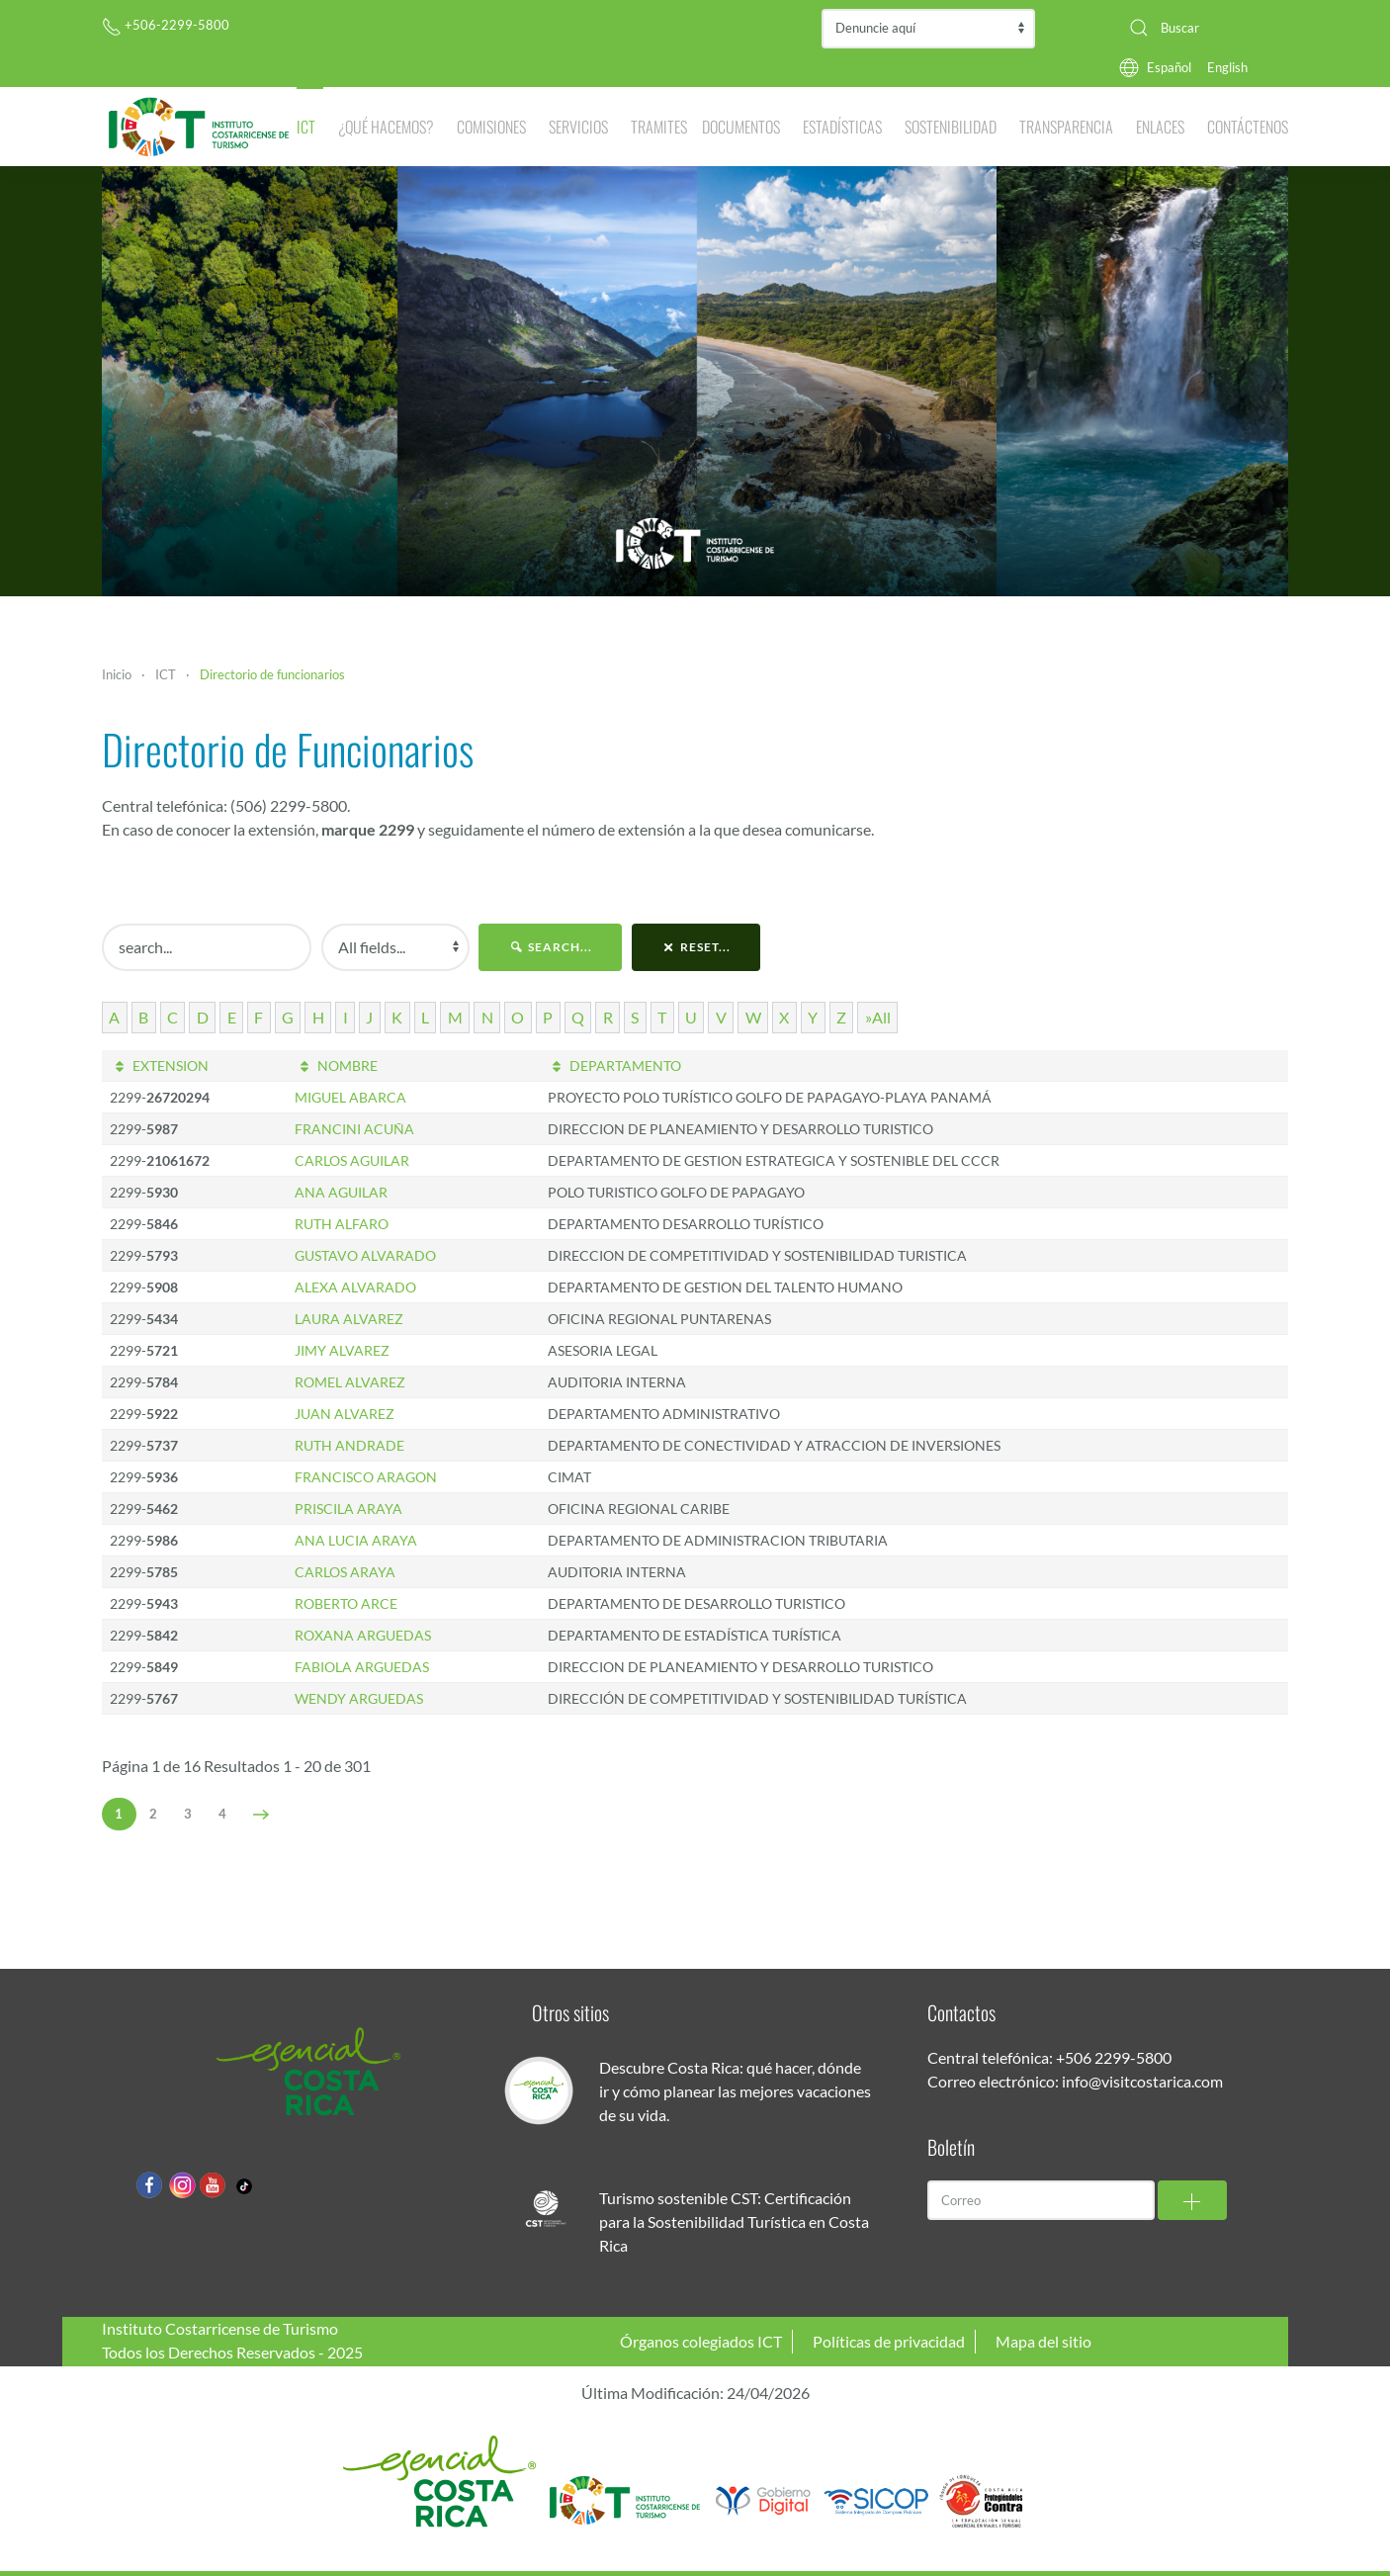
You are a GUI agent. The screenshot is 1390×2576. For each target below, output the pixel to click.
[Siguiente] (261, 1814)
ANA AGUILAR (341, 1192)
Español (1169, 67)
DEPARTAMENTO (615, 1065)
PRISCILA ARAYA (348, 1508)
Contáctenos (1247, 126)
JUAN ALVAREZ (344, 1413)
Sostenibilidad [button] (951, 126)
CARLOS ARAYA (345, 1571)
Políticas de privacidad (889, 2341)
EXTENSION (159, 1065)
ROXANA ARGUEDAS (363, 1635)
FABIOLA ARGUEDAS (362, 1666)
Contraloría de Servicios (928, 28)
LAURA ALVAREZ (349, 1318)
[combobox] (1201, 27)
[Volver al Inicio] (199, 126)
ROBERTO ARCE (346, 1603)
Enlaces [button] (1160, 126)
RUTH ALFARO (342, 1223)
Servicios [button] (578, 126)
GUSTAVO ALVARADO (365, 1255)
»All (878, 1017)
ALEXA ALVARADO (355, 1287)
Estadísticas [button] (842, 126)
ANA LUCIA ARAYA (356, 1540)
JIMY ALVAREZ (342, 1350)
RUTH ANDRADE (349, 1445)
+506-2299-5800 (165, 25)
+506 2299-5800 (1114, 2057)
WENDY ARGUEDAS (359, 1698)
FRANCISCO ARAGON (366, 1476)
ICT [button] (306, 126)
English (1227, 67)
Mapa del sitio (1043, 2341)
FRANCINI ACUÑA (354, 1128)
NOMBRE (336, 1065)
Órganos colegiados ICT (701, 2341)
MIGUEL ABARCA (350, 1097)
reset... (696, 946)
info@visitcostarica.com (1142, 2081)
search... (550, 946)
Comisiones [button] (491, 126)
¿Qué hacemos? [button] (386, 126)
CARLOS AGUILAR (352, 1160)
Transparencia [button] (1066, 126)
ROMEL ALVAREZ (350, 1382)
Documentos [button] (741, 126)
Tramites (659, 126)
